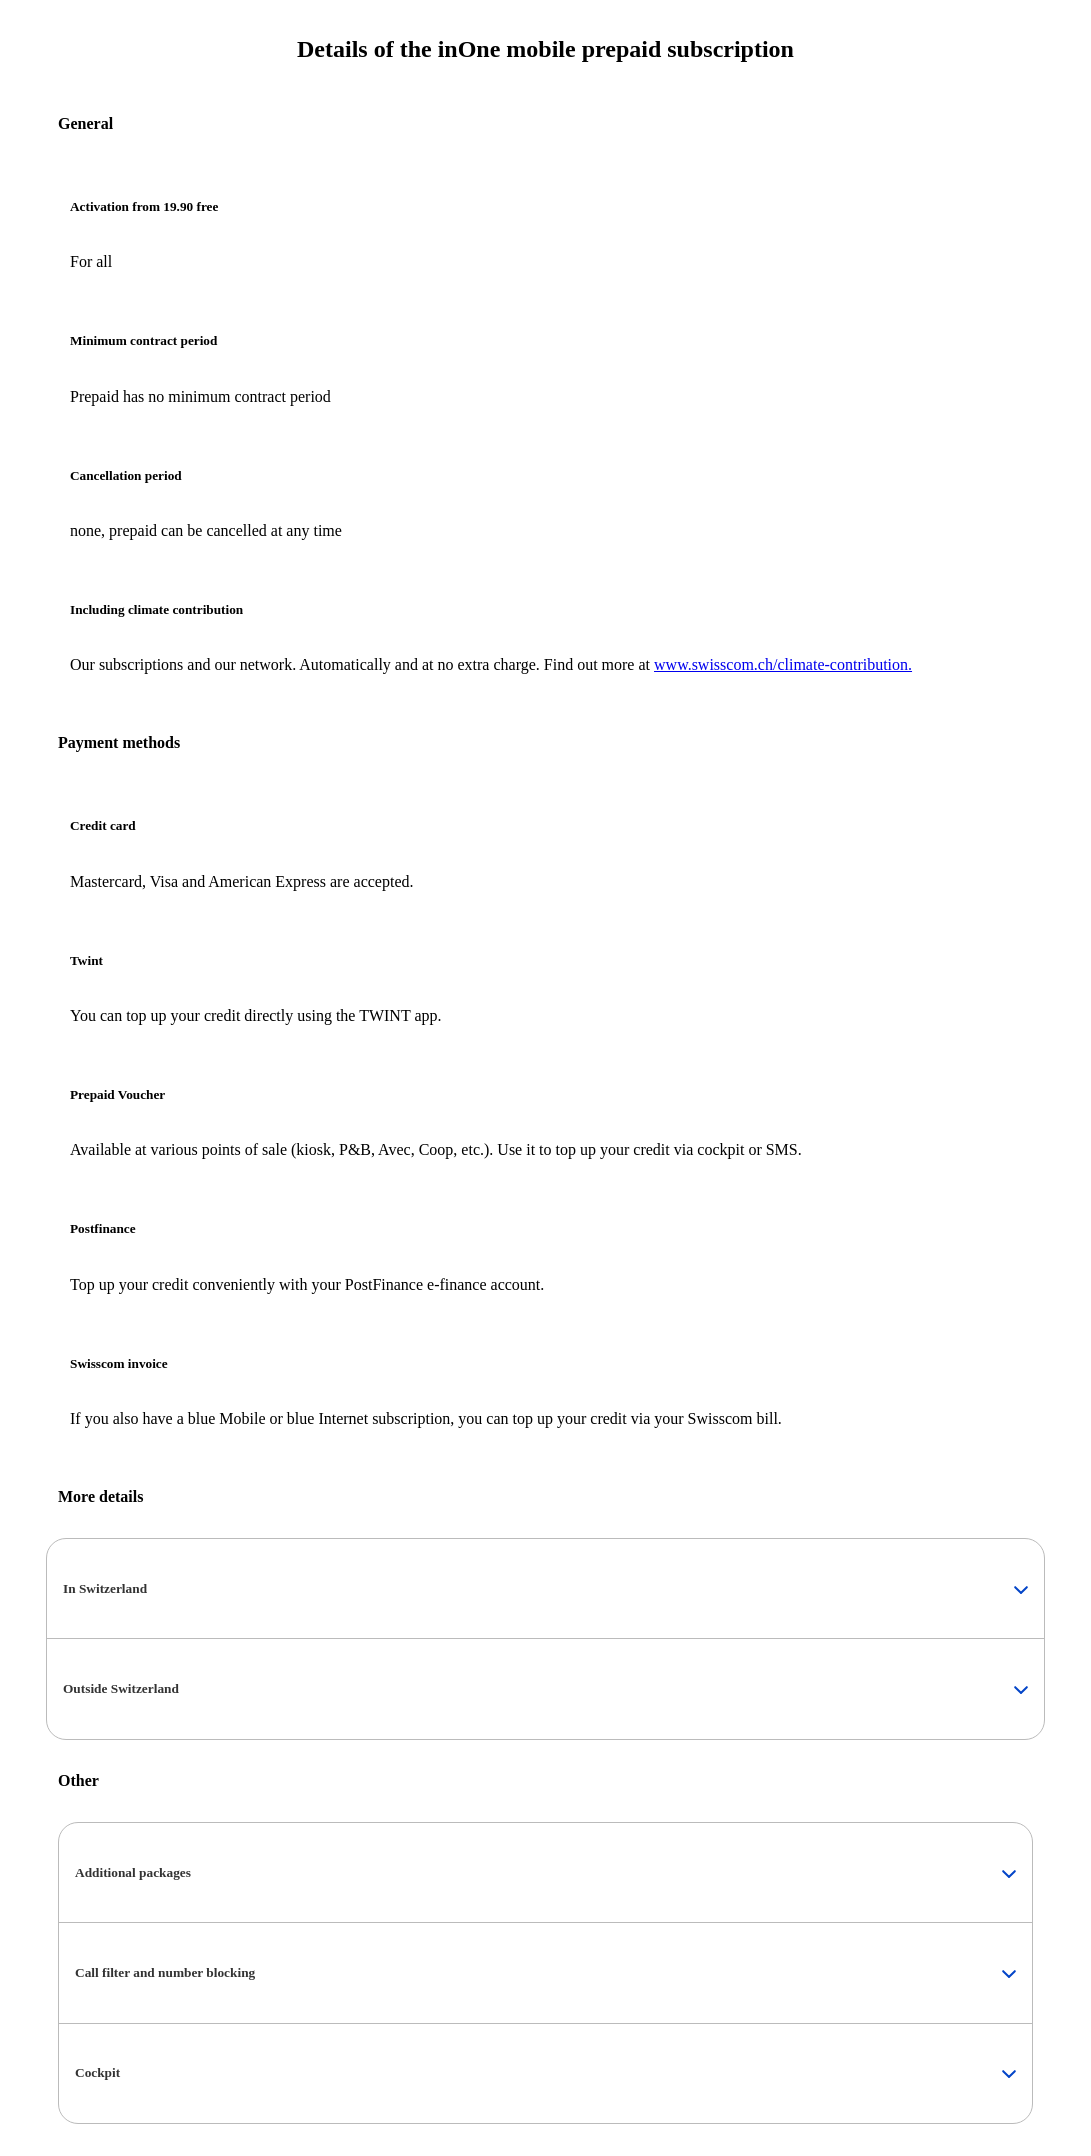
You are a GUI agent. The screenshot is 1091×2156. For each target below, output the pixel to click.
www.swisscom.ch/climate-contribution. (783, 664)
